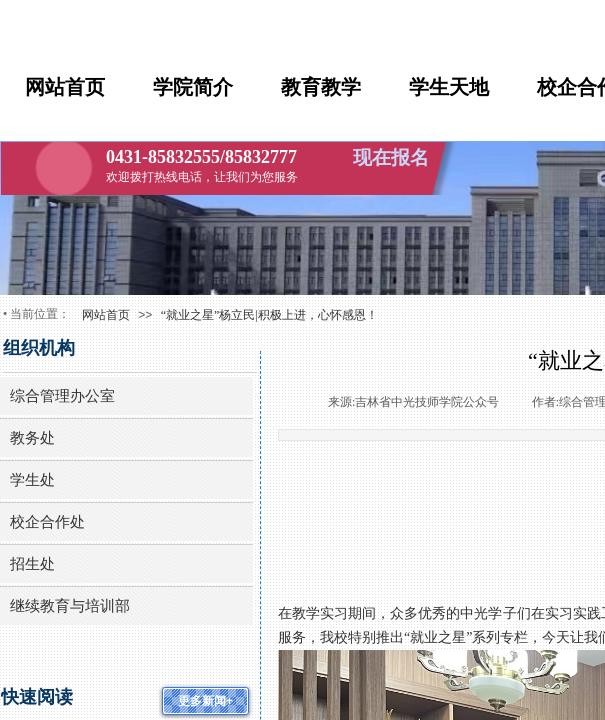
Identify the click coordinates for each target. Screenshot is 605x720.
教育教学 (321, 87)
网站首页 (65, 87)
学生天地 (449, 87)
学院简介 (193, 87)
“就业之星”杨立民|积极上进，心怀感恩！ (269, 315)
